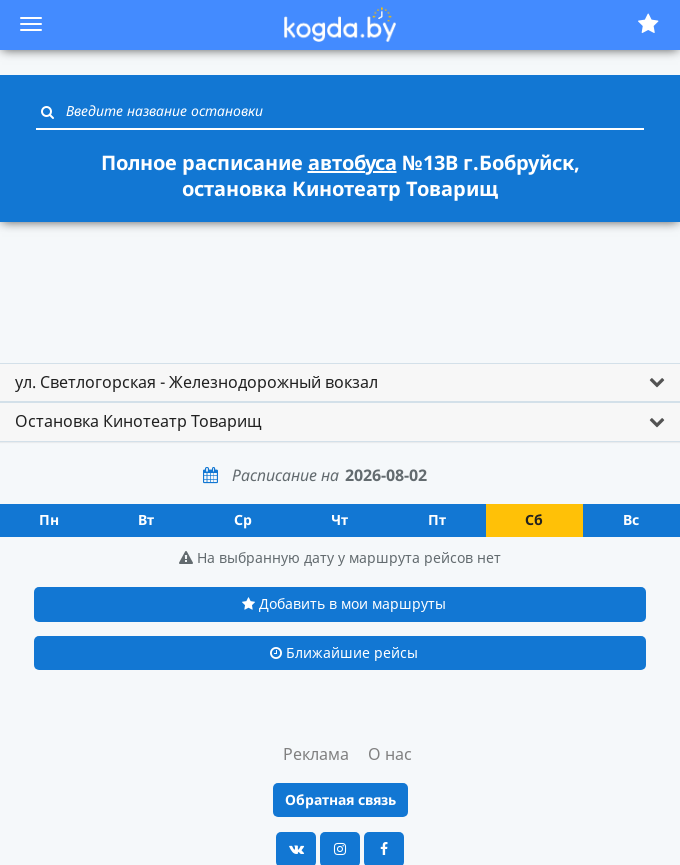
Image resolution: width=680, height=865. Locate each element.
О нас (390, 754)
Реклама (316, 754)
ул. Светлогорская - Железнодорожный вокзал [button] (196, 382)
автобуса (352, 162)
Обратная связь (340, 799)
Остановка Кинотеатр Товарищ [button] (138, 421)
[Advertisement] (340, 283)
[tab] (340, 383)
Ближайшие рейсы (344, 652)
